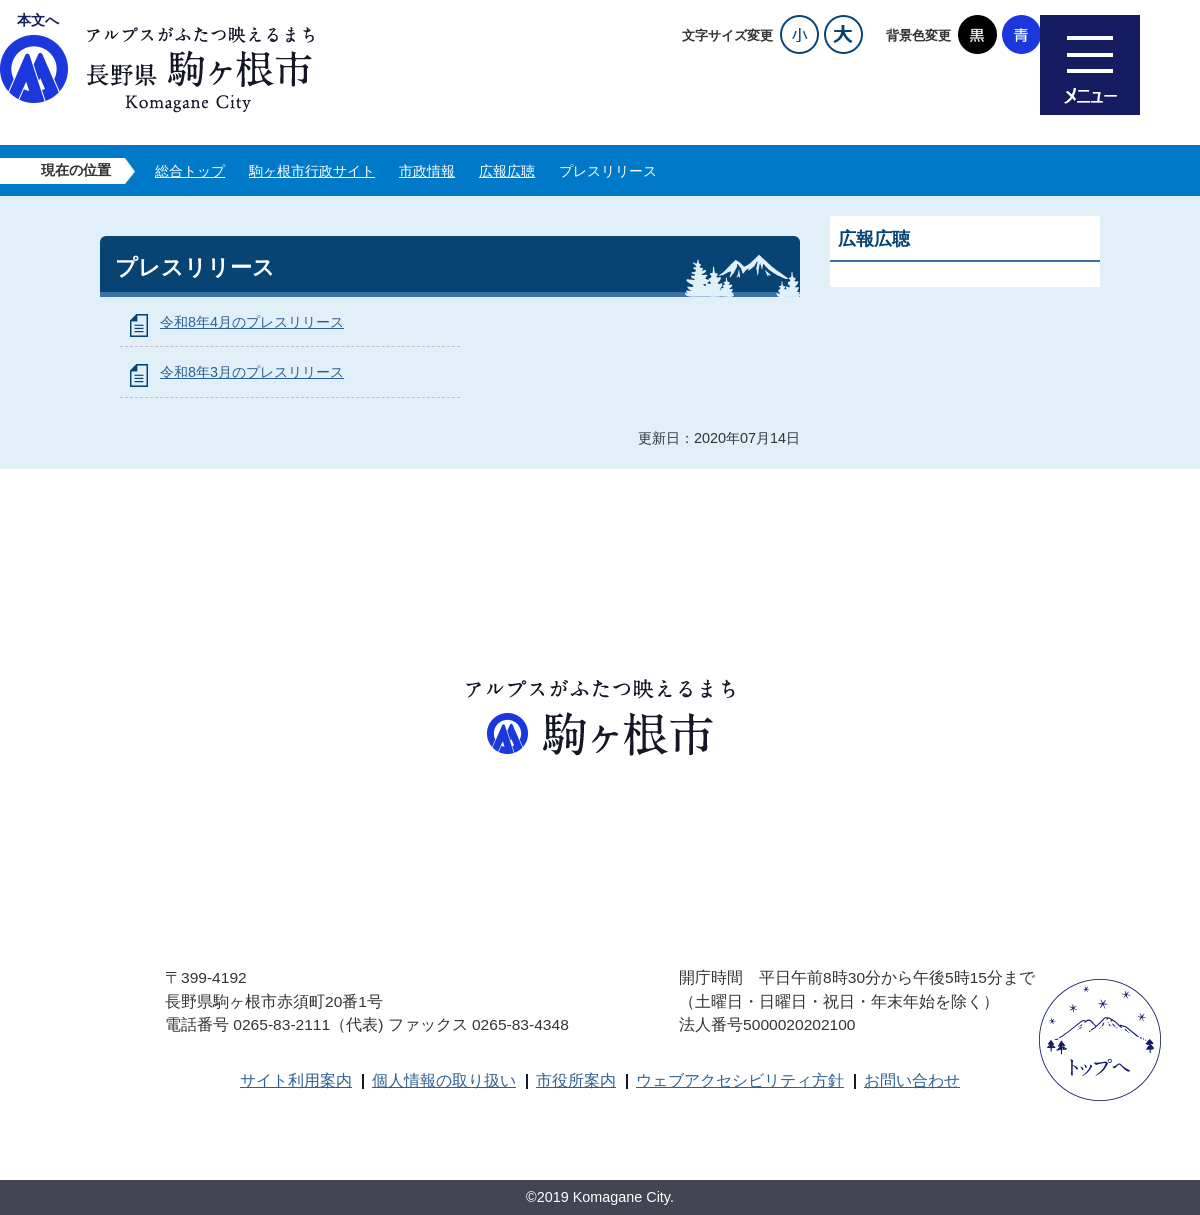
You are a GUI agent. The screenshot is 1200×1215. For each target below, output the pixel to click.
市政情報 (427, 171)
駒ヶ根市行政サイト (312, 171)
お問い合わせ (912, 1080)
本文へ (38, 20)
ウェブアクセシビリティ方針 (740, 1080)
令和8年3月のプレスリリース (252, 372)
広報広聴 (507, 171)
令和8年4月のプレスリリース (252, 322)
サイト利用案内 (296, 1080)
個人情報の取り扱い (444, 1080)
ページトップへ (1100, 1040)
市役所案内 (576, 1080)
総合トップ (190, 171)
